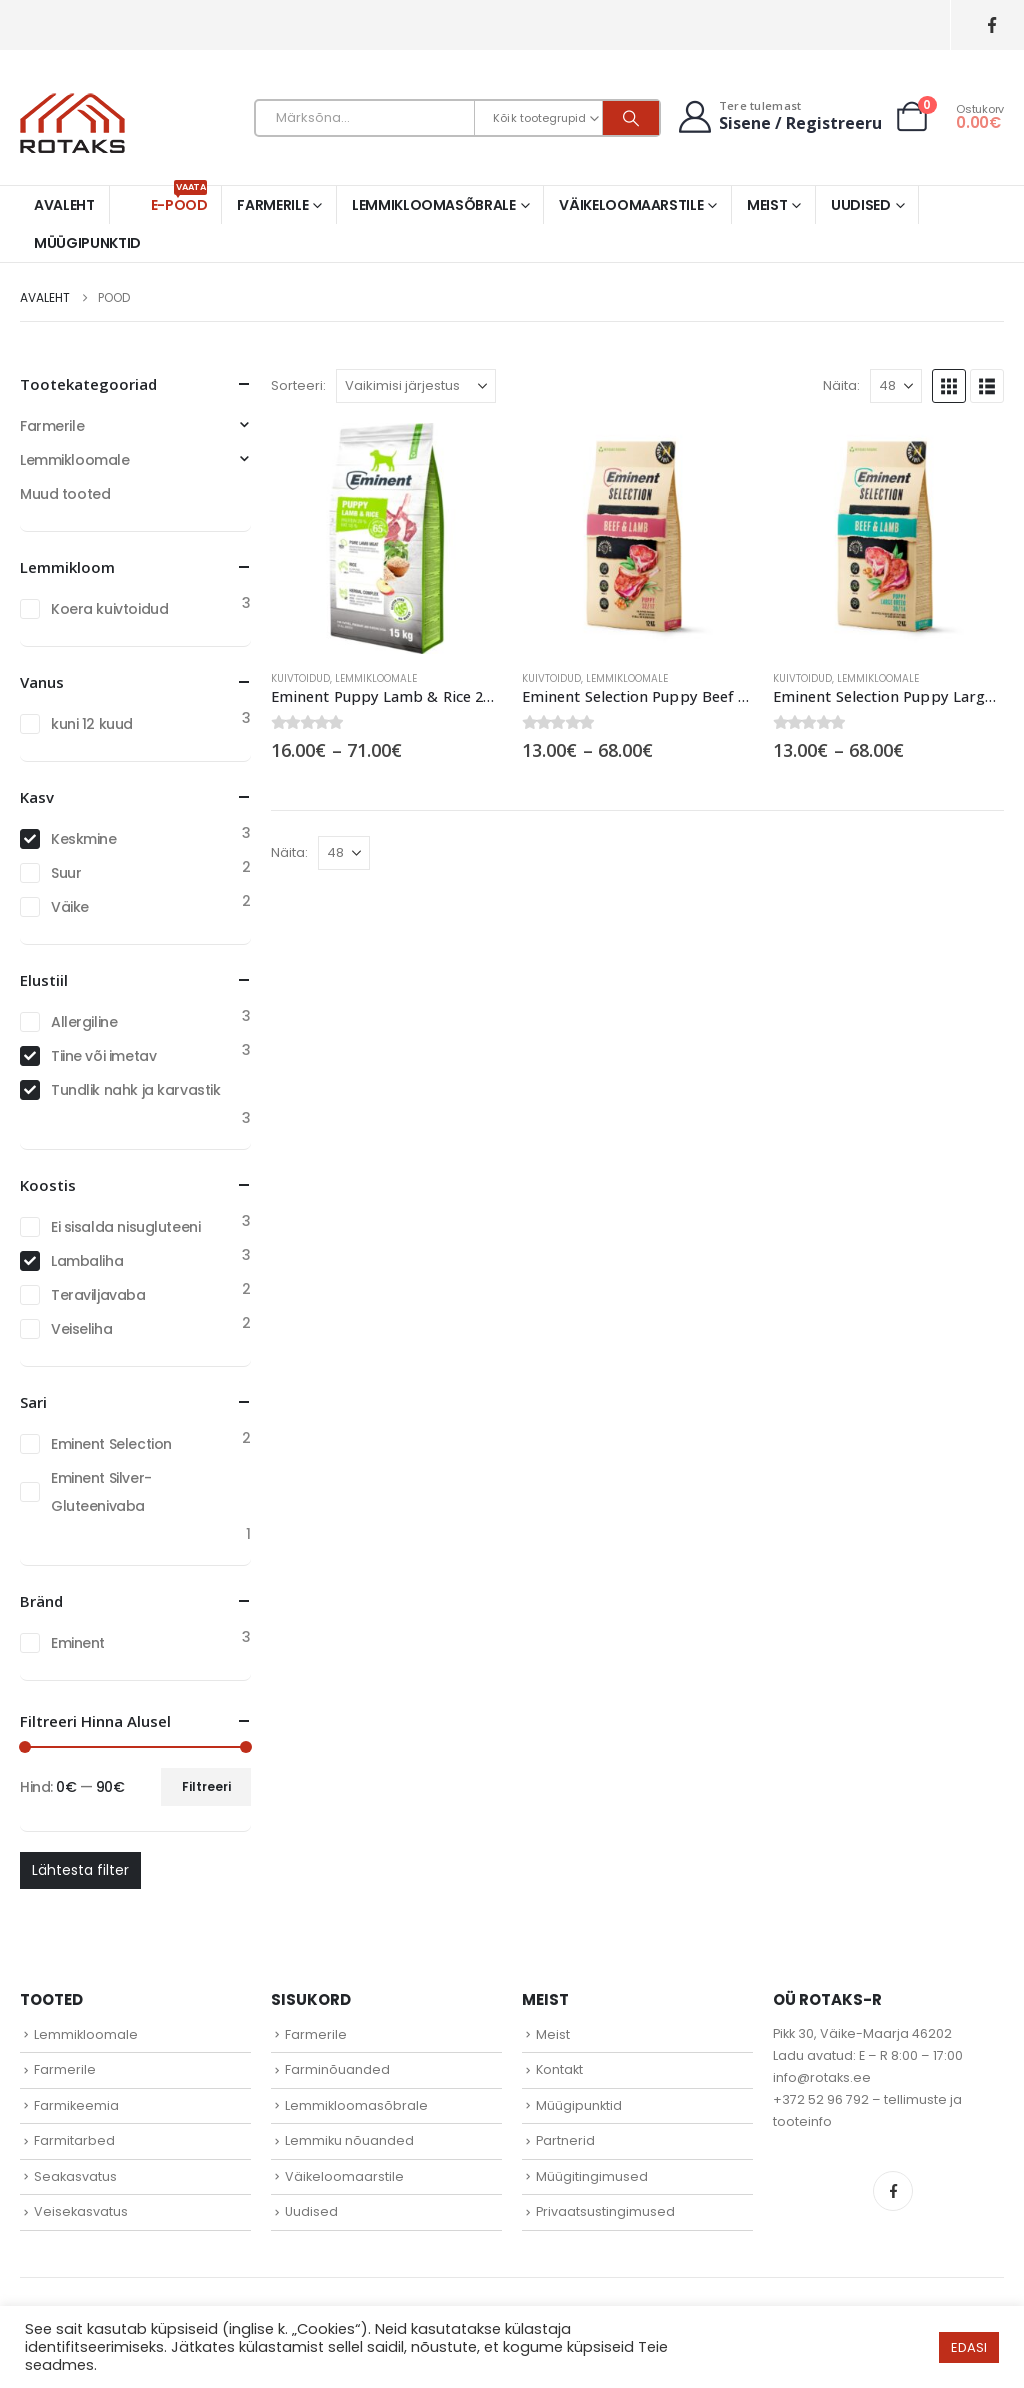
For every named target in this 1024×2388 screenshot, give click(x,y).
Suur (66, 873)
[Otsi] (631, 118)
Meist (767, 205)
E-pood (179, 200)
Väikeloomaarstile (631, 205)
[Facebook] (991, 25)
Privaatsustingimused (605, 2211)
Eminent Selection (111, 1444)
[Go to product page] (386, 538)
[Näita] (896, 386)
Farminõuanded (337, 2069)
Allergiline (84, 1022)
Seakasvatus (75, 2176)
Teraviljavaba (98, 1295)
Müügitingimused (592, 2176)
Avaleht (64, 205)
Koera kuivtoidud (109, 609)
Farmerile (272, 205)
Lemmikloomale (376, 678)
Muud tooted (65, 494)
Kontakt (559, 2069)
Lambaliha (87, 1261)
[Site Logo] (72, 123)
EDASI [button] (969, 2347)
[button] (949, 386)
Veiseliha (81, 1329)
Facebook (893, 2191)
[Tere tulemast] (778, 116)
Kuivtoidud (300, 678)
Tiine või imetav (103, 1056)
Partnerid (565, 2140)
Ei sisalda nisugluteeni (125, 1227)
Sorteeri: (298, 385)
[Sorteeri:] (416, 386)
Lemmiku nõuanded (349, 2140)
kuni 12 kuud (92, 724)
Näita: (841, 385)
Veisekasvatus (81, 2211)
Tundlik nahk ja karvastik (136, 1090)
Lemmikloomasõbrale (434, 205)
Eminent (78, 1643)
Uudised (861, 205)
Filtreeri (206, 1786)
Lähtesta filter (80, 1870)
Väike (70, 907)
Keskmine (84, 839)
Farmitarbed (74, 2140)
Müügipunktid (87, 243)
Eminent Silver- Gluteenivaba (101, 1492)
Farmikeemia (76, 2105)
